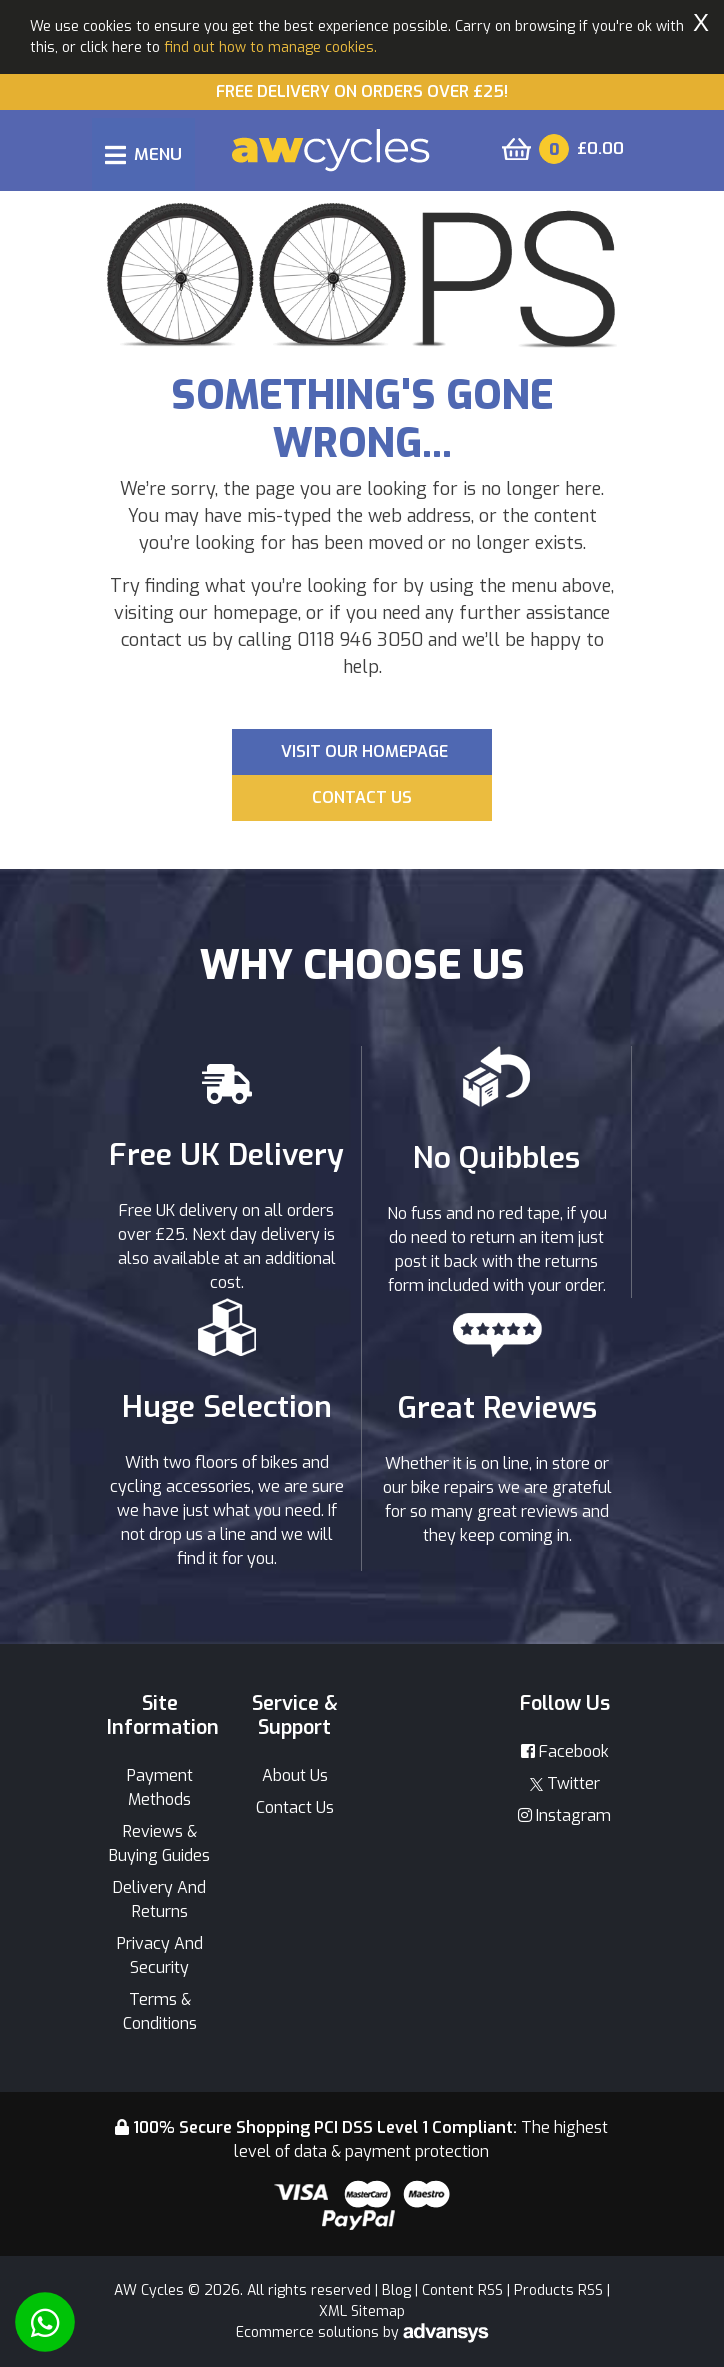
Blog (396, 2290)
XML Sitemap (362, 2311)
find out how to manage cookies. (270, 47)
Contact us (362, 797)
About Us (295, 1775)
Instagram (564, 1815)
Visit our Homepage (364, 751)
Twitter (565, 1783)
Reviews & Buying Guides (159, 1843)
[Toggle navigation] (143, 154)
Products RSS (558, 2290)
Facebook (565, 1751)
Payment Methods (160, 1787)
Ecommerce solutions (309, 2332)
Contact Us (295, 1807)
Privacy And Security (160, 1955)
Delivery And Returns (159, 1899)
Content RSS (462, 2290)
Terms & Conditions (160, 2011)
